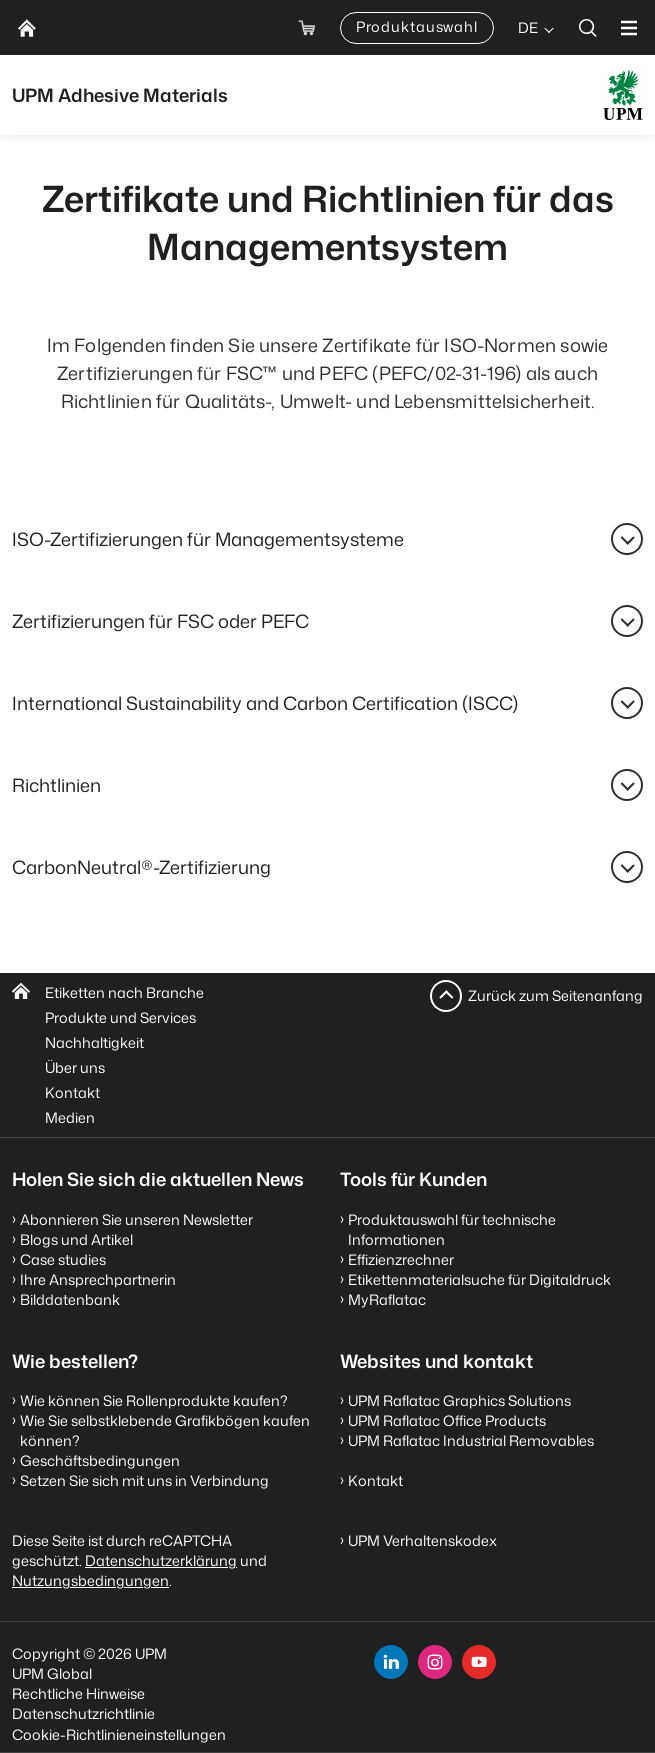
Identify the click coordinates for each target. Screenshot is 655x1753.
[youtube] (479, 1662)
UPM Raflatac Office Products (447, 1420)
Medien (70, 1117)
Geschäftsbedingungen (100, 1460)
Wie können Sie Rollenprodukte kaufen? (154, 1400)
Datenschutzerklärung (161, 1560)
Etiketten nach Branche (124, 992)
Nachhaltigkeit (94, 1042)
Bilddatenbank (70, 1299)
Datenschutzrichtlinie (83, 1713)
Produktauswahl (417, 26)
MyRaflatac (387, 1299)
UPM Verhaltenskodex (422, 1540)
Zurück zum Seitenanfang (555, 995)
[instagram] (435, 1662)
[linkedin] (391, 1662)
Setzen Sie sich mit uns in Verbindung (144, 1480)
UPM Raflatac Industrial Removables (471, 1440)
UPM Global (52, 1673)
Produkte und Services (120, 1017)
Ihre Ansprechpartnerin (98, 1279)
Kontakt (72, 1092)
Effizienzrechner (401, 1259)
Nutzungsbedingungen (90, 1580)
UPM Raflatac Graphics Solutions (459, 1400)
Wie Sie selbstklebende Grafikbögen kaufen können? (165, 1430)
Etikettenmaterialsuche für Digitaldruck (479, 1279)
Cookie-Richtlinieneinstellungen (119, 1734)
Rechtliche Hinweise (78, 1693)
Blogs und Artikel (76, 1239)
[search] (588, 27)
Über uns (75, 1067)
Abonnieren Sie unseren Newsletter (136, 1219)
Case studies (63, 1259)
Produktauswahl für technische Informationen (452, 1229)
